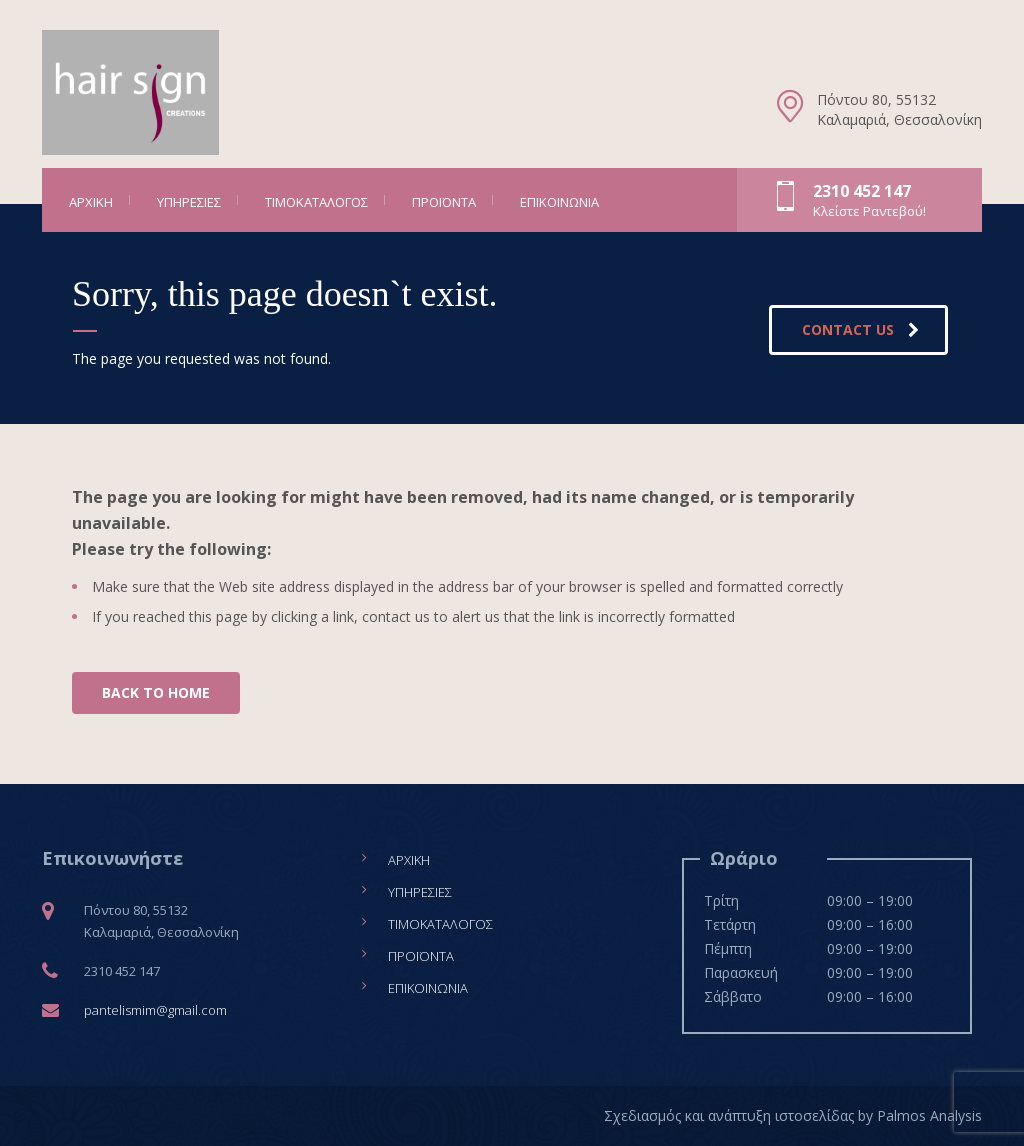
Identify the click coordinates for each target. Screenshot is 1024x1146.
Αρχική (91, 202)
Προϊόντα (444, 202)
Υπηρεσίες (189, 202)
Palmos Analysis (929, 1115)
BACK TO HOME (156, 692)
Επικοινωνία (559, 202)
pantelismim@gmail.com (155, 1010)
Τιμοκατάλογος (316, 202)
